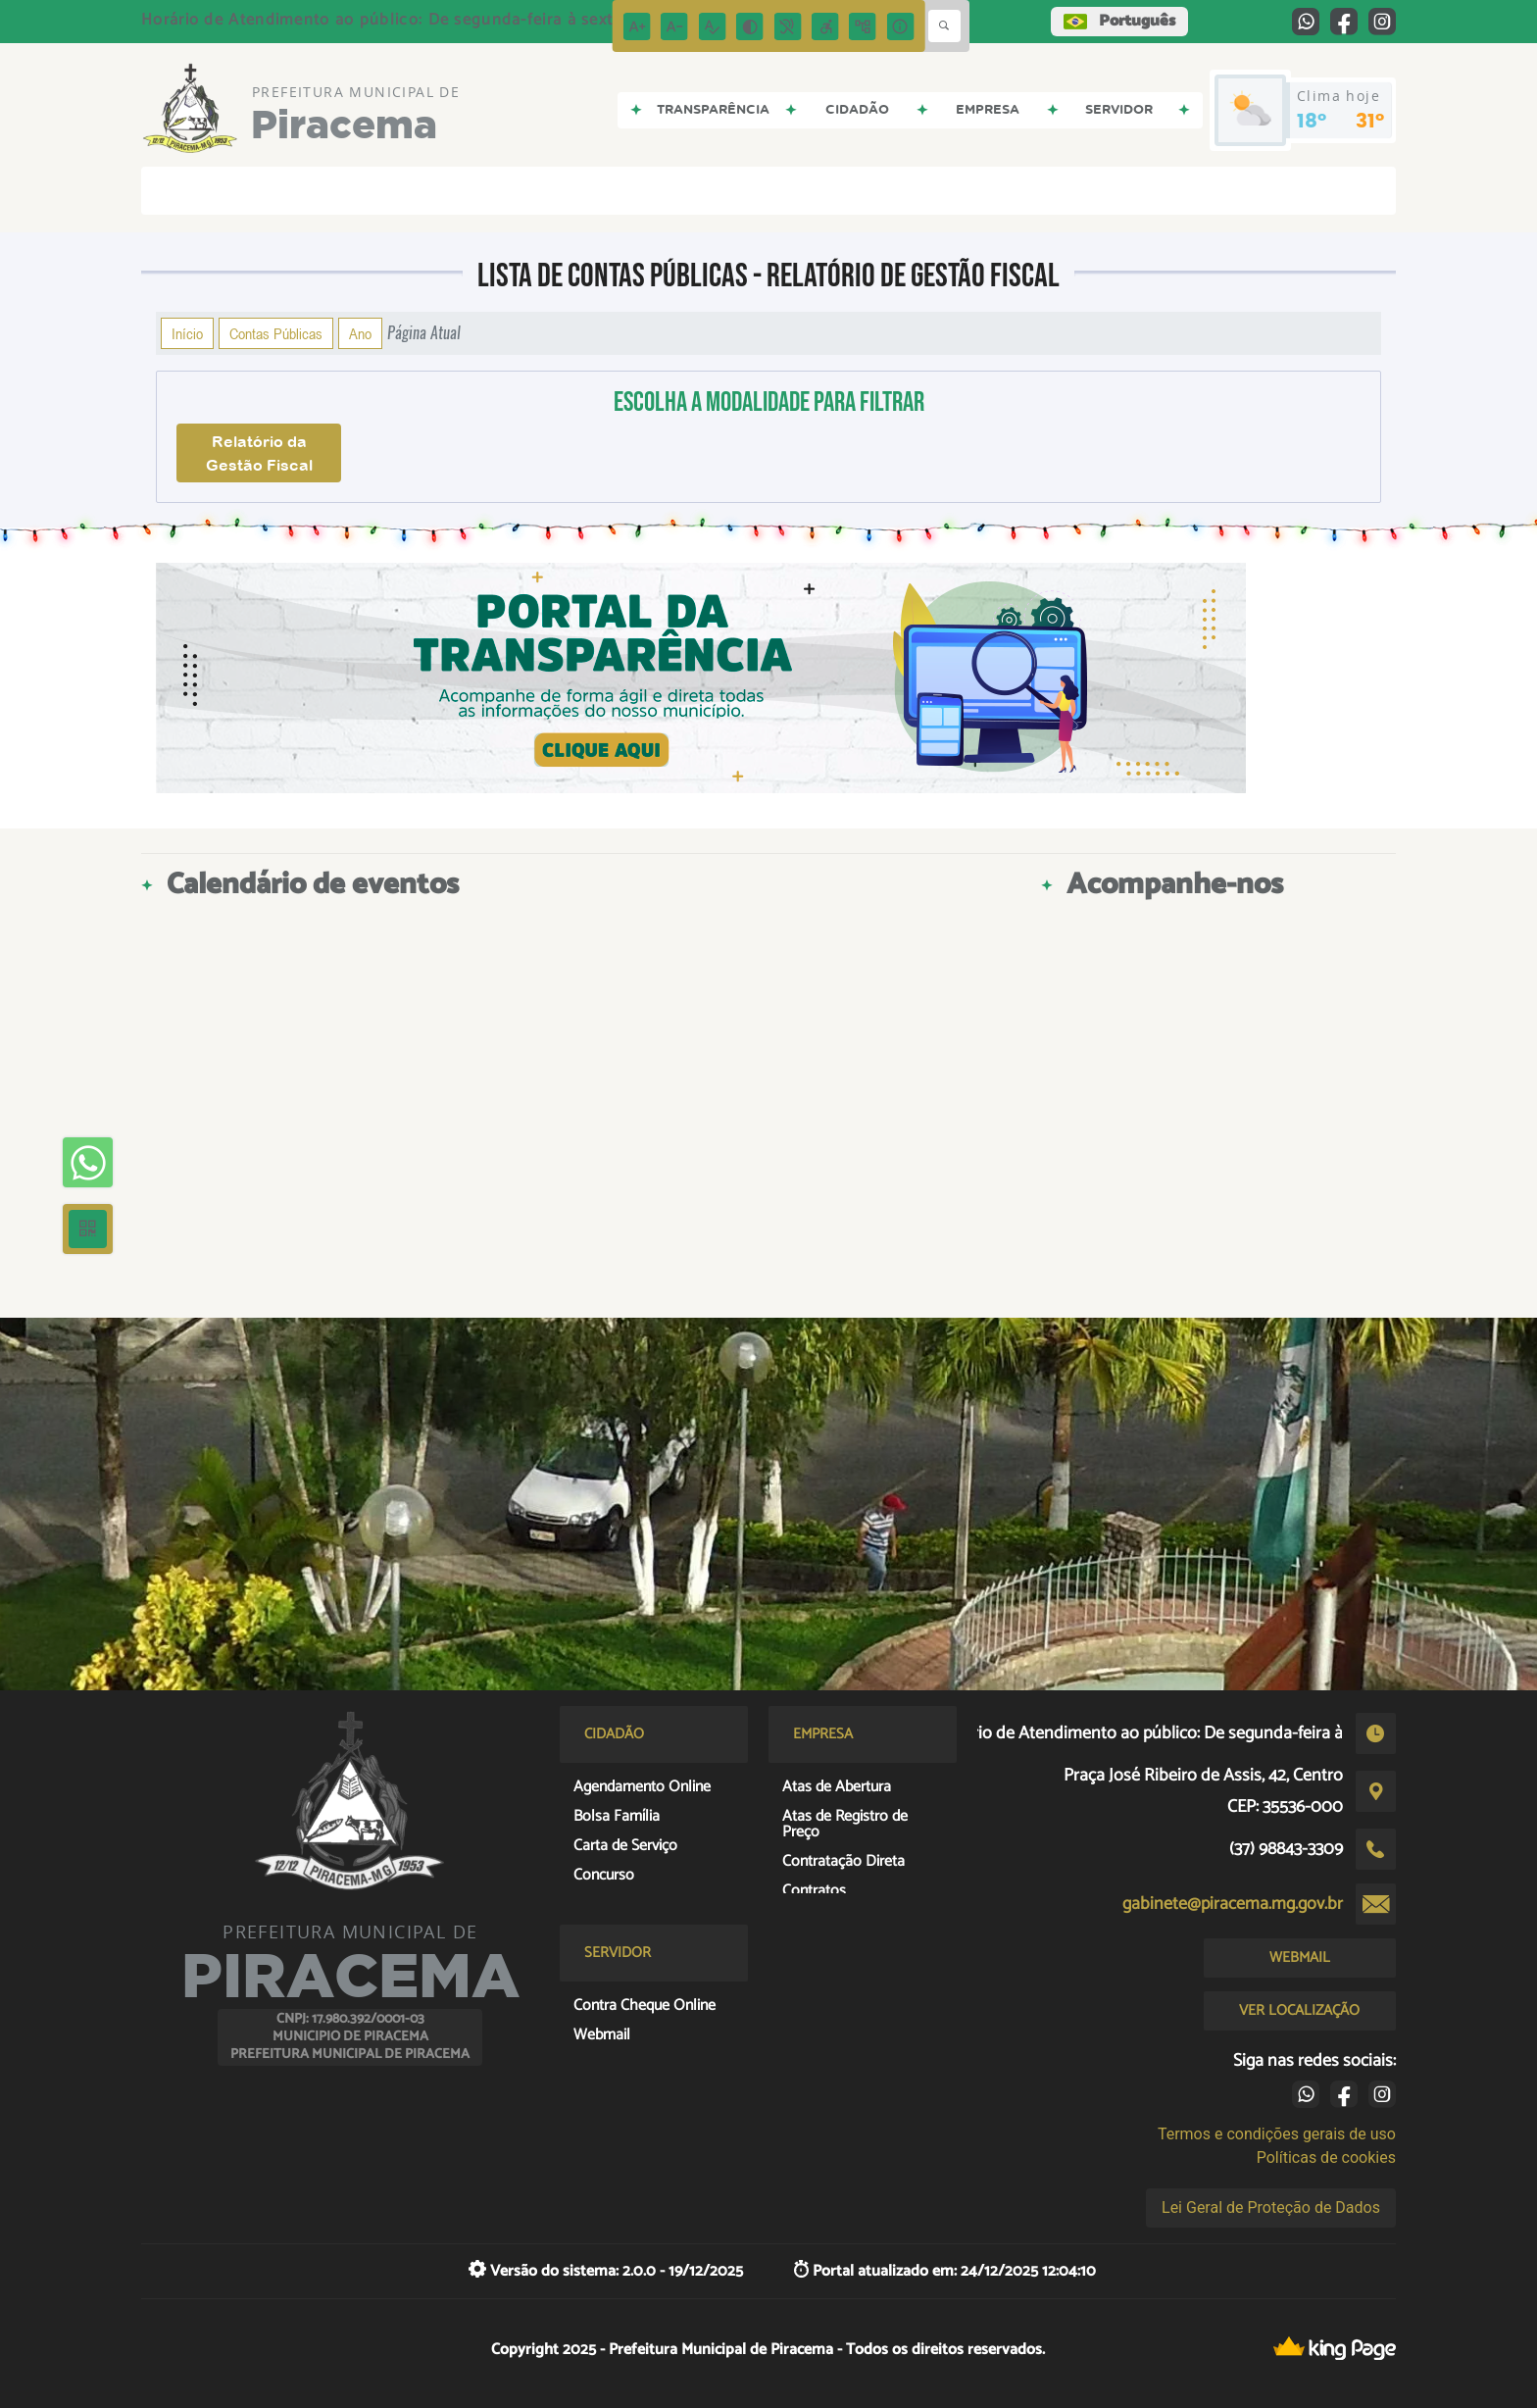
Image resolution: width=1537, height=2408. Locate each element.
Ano (360, 333)
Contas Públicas (275, 333)
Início (187, 333)
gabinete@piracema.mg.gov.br (1232, 1904)
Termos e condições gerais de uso (1277, 2134)
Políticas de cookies (1326, 2157)
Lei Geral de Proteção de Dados (1271, 2207)
